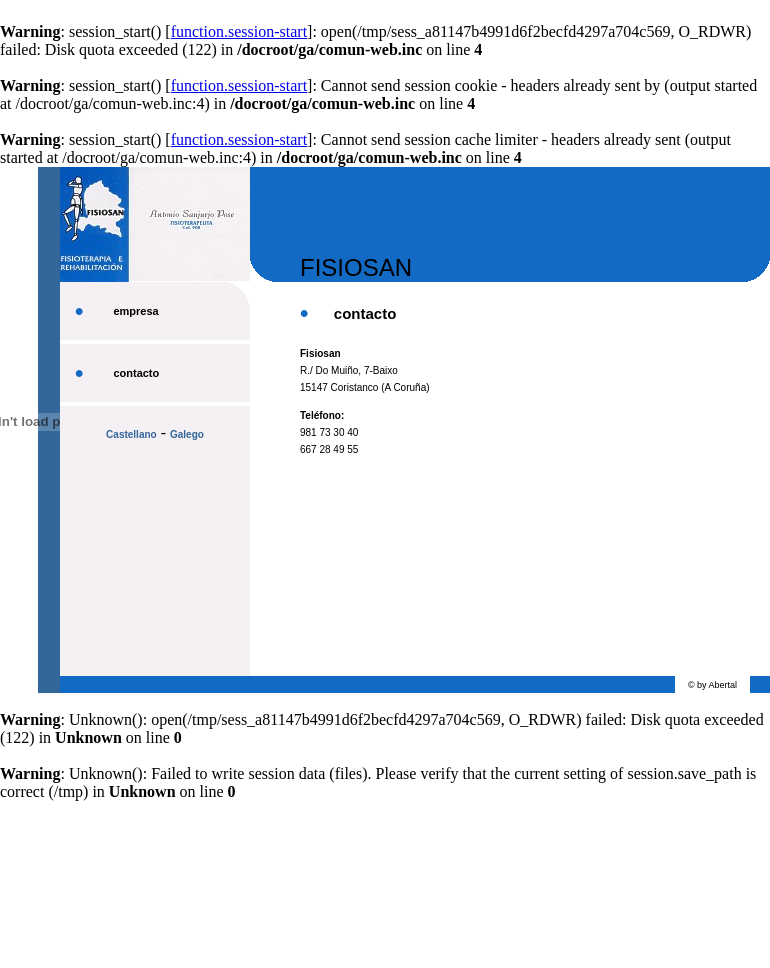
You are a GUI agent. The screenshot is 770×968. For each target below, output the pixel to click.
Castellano (131, 434)
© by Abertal (712, 685)
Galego (187, 434)
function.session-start (239, 31)
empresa (135, 311)
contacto (136, 373)
